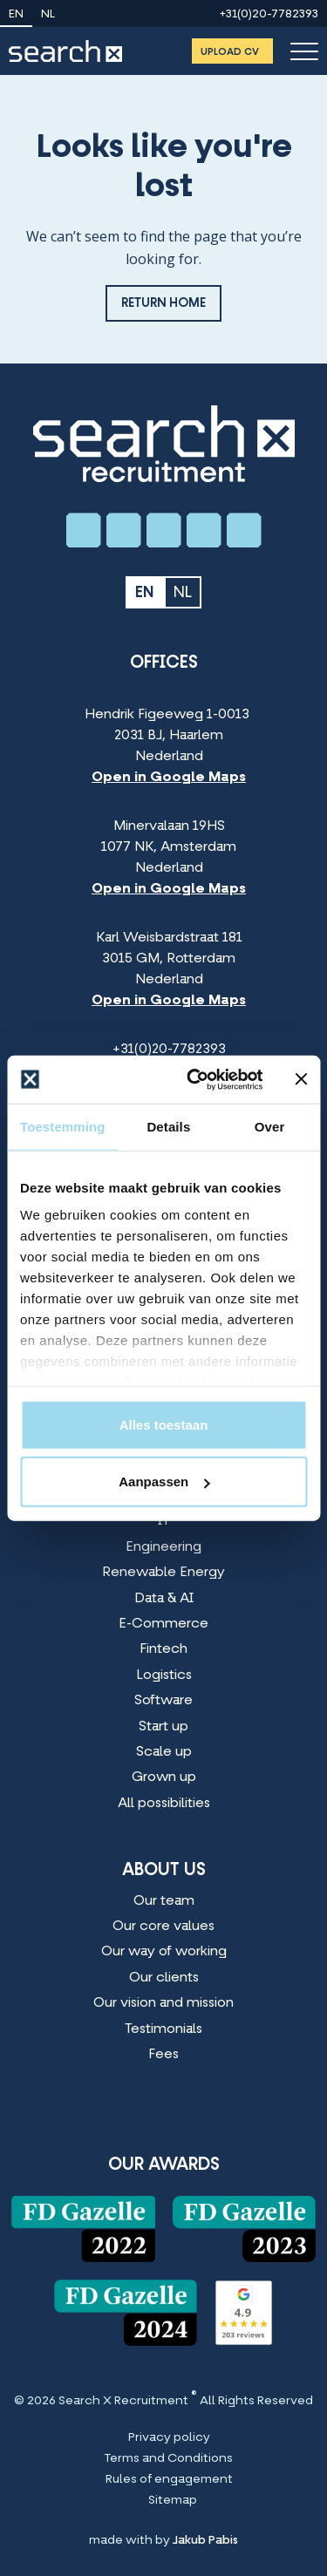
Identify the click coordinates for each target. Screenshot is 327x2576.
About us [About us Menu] (164, 1870)
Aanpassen (164, 1481)
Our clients (164, 1978)
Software (163, 1701)
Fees (163, 2055)
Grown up (164, 1777)
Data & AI (164, 1599)
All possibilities (164, 1804)
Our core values (163, 1927)
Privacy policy (169, 2438)
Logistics (164, 1675)
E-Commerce (163, 1624)
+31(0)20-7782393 (269, 15)
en (16, 15)
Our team (163, 1901)
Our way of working (164, 1952)
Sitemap (172, 2501)
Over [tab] (270, 1126)
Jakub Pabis (205, 2540)
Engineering (163, 1547)
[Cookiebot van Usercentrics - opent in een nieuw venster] (194, 1079)
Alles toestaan (163, 1424)
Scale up (164, 1752)
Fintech (163, 1649)
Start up (163, 1727)
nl (48, 15)
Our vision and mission (163, 2003)
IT (164, 1521)
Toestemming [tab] (63, 1126)
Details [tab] (168, 1126)
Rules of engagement (169, 2480)
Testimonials (163, 2029)
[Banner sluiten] (301, 1079)
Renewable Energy (163, 1573)
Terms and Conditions (169, 2459)
